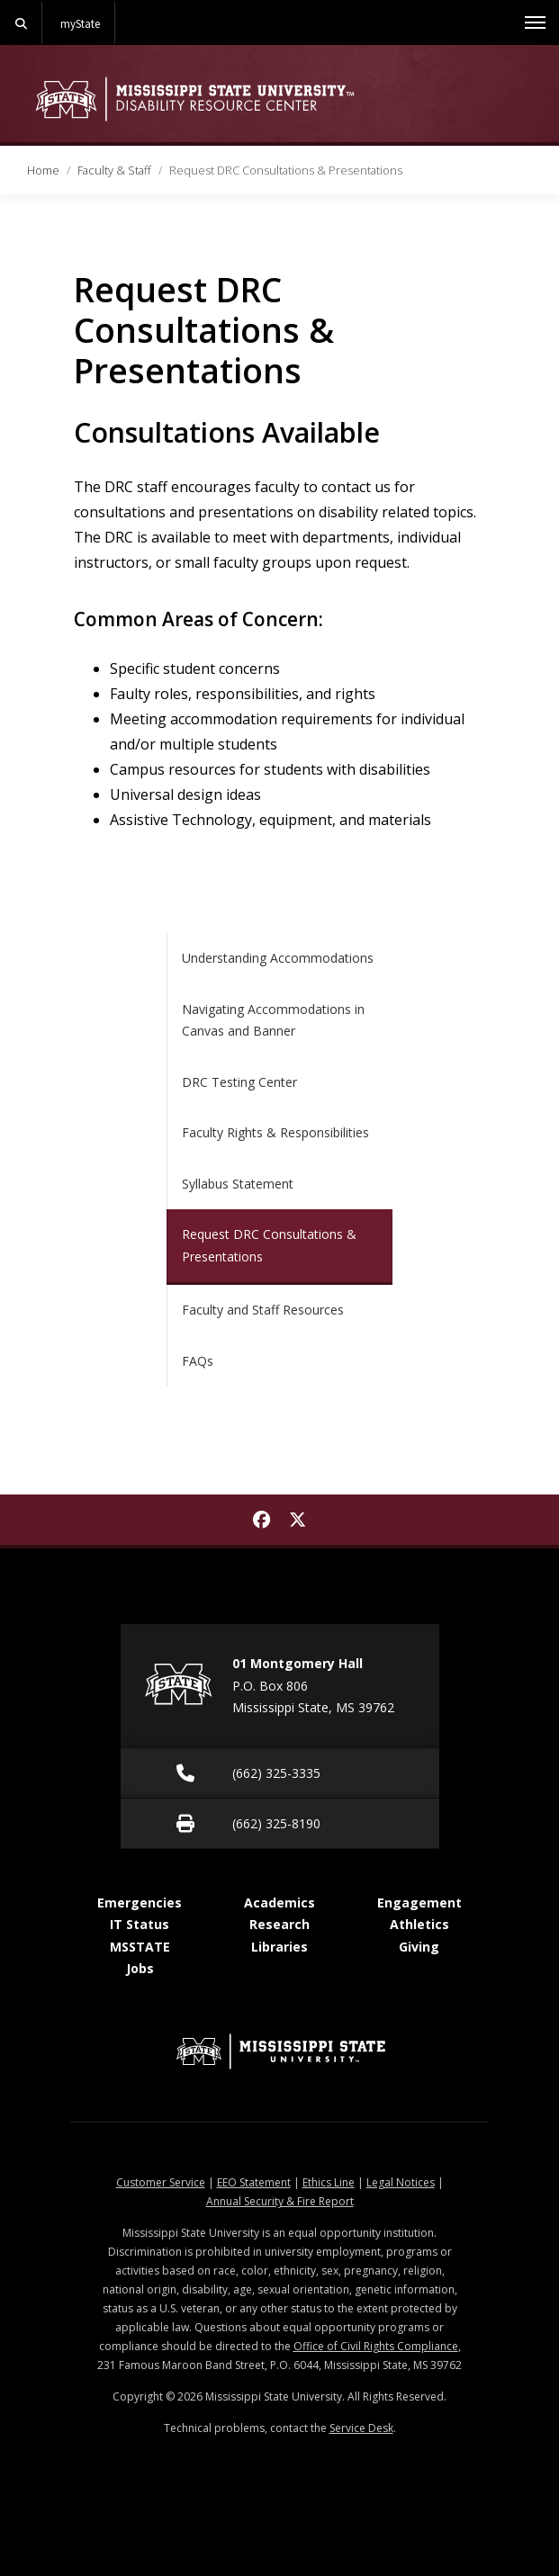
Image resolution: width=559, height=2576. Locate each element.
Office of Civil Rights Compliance (375, 2346)
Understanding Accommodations (278, 957)
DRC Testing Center (239, 1082)
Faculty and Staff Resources (263, 1309)
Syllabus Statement (237, 1183)
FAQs (197, 1360)
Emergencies (139, 1902)
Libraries (279, 1946)
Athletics (419, 1924)
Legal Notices (400, 2182)
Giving (419, 1946)
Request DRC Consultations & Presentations (269, 1245)
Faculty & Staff (114, 170)
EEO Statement (254, 2182)
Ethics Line (328, 2182)
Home (43, 170)
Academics (279, 1902)
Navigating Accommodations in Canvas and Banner (273, 1020)
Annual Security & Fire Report (280, 2201)
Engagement (419, 1902)
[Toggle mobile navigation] (535, 22)
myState (80, 23)
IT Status (139, 1924)
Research (279, 1924)
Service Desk (361, 2428)
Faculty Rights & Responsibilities (275, 1132)
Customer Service (160, 2182)
